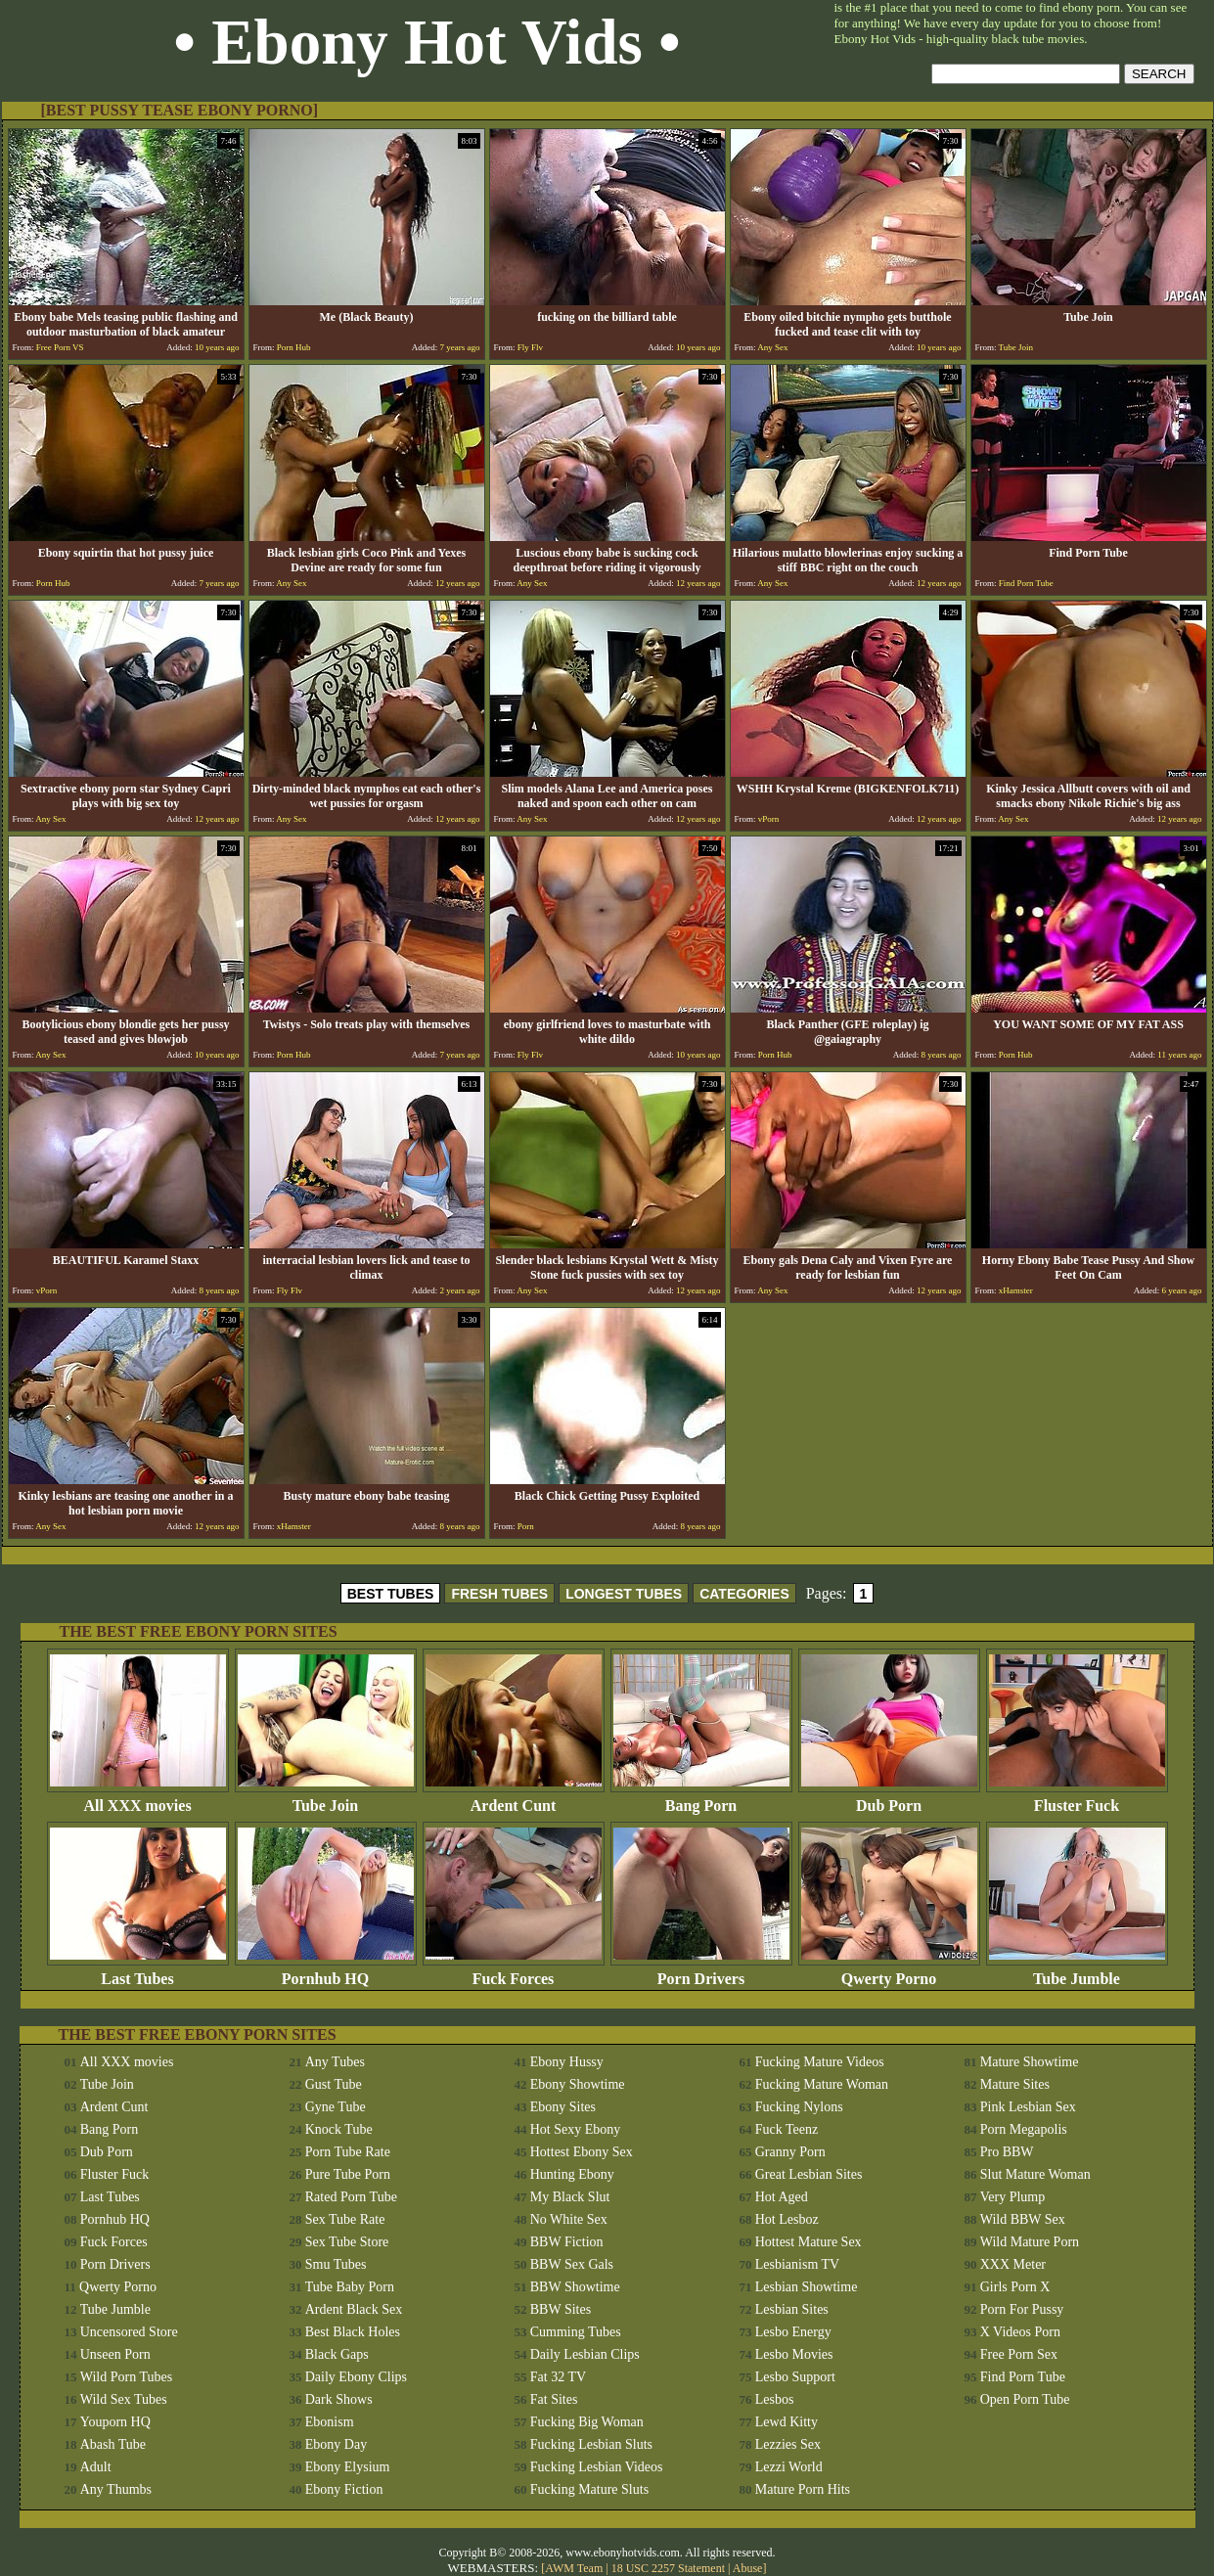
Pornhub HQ (326, 1972)
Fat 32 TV (558, 2377)
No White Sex (568, 2219)
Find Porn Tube (1022, 2377)
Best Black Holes (352, 2332)
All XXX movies (138, 1799)
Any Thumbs (116, 2489)
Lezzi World (789, 2467)
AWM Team (575, 2568)
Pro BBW (1007, 2152)
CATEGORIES (744, 1594)
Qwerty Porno (889, 1972)
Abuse (748, 2568)
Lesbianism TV (797, 2264)
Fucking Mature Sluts (589, 2489)
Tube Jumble (1077, 1972)
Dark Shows (339, 2399)
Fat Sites (554, 2399)
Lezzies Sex (788, 2444)
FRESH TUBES (499, 1594)
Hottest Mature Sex (808, 2242)
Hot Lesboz (787, 2219)
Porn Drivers (701, 1972)
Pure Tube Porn (347, 2174)
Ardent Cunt (514, 1799)
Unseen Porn (115, 2354)
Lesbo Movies (794, 2354)
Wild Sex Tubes (123, 2399)
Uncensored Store (129, 2332)
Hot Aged (781, 2197)
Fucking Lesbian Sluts (591, 2444)
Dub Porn (889, 1799)
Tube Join (326, 1799)
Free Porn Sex (1018, 2354)
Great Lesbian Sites (809, 2174)
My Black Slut (570, 2197)
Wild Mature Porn (1029, 2242)
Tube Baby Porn (349, 2287)
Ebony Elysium (347, 2467)
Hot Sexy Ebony (575, 2129)
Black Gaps (337, 2354)
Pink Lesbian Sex (1028, 2107)
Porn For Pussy (1022, 2309)
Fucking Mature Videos (819, 2062)
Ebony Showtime (577, 2084)
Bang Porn (701, 1799)
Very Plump (1013, 2197)
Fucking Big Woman (587, 2422)
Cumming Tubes (575, 2332)
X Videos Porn (1020, 2332)
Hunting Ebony (572, 2174)
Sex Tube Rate (345, 2219)
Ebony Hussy (567, 2062)
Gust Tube (333, 2084)
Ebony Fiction (344, 2489)
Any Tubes (335, 2062)
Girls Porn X (1015, 2287)
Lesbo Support (795, 2377)
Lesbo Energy (793, 2332)
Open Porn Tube (1025, 2399)
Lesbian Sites (792, 2309)
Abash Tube (113, 2444)
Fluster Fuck (1077, 1799)
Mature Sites (1015, 2084)
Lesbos (774, 2399)
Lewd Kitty (786, 2422)
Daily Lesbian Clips (585, 2354)
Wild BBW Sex (1022, 2219)
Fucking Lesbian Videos (596, 2467)
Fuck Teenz (786, 2129)
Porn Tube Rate (347, 2152)
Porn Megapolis (1023, 2129)
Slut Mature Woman (1035, 2174)
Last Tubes (138, 1972)
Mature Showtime (1029, 2062)
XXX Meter (1013, 2264)
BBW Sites (560, 2309)
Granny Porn (790, 2152)
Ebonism (329, 2422)
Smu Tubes (336, 2264)
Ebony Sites (563, 2107)
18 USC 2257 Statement (668, 2568)
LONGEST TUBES (623, 1594)
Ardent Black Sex (354, 2309)
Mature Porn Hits (802, 2489)
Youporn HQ (115, 2422)
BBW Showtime (575, 2287)
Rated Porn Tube (351, 2197)
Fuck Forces (514, 1972)
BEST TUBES (390, 1594)
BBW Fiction (567, 2242)
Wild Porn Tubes (126, 2377)
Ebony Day (336, 2444)
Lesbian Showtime (806, 2287)
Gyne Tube (335, 2107)
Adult (96, 2467)
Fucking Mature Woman (821, 2084)
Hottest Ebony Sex (581, 2152)
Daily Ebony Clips (356, 2377)
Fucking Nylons (799, 2107)
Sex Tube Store (347, 2242)
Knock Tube (339, 2129)
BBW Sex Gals (571, 2264)
